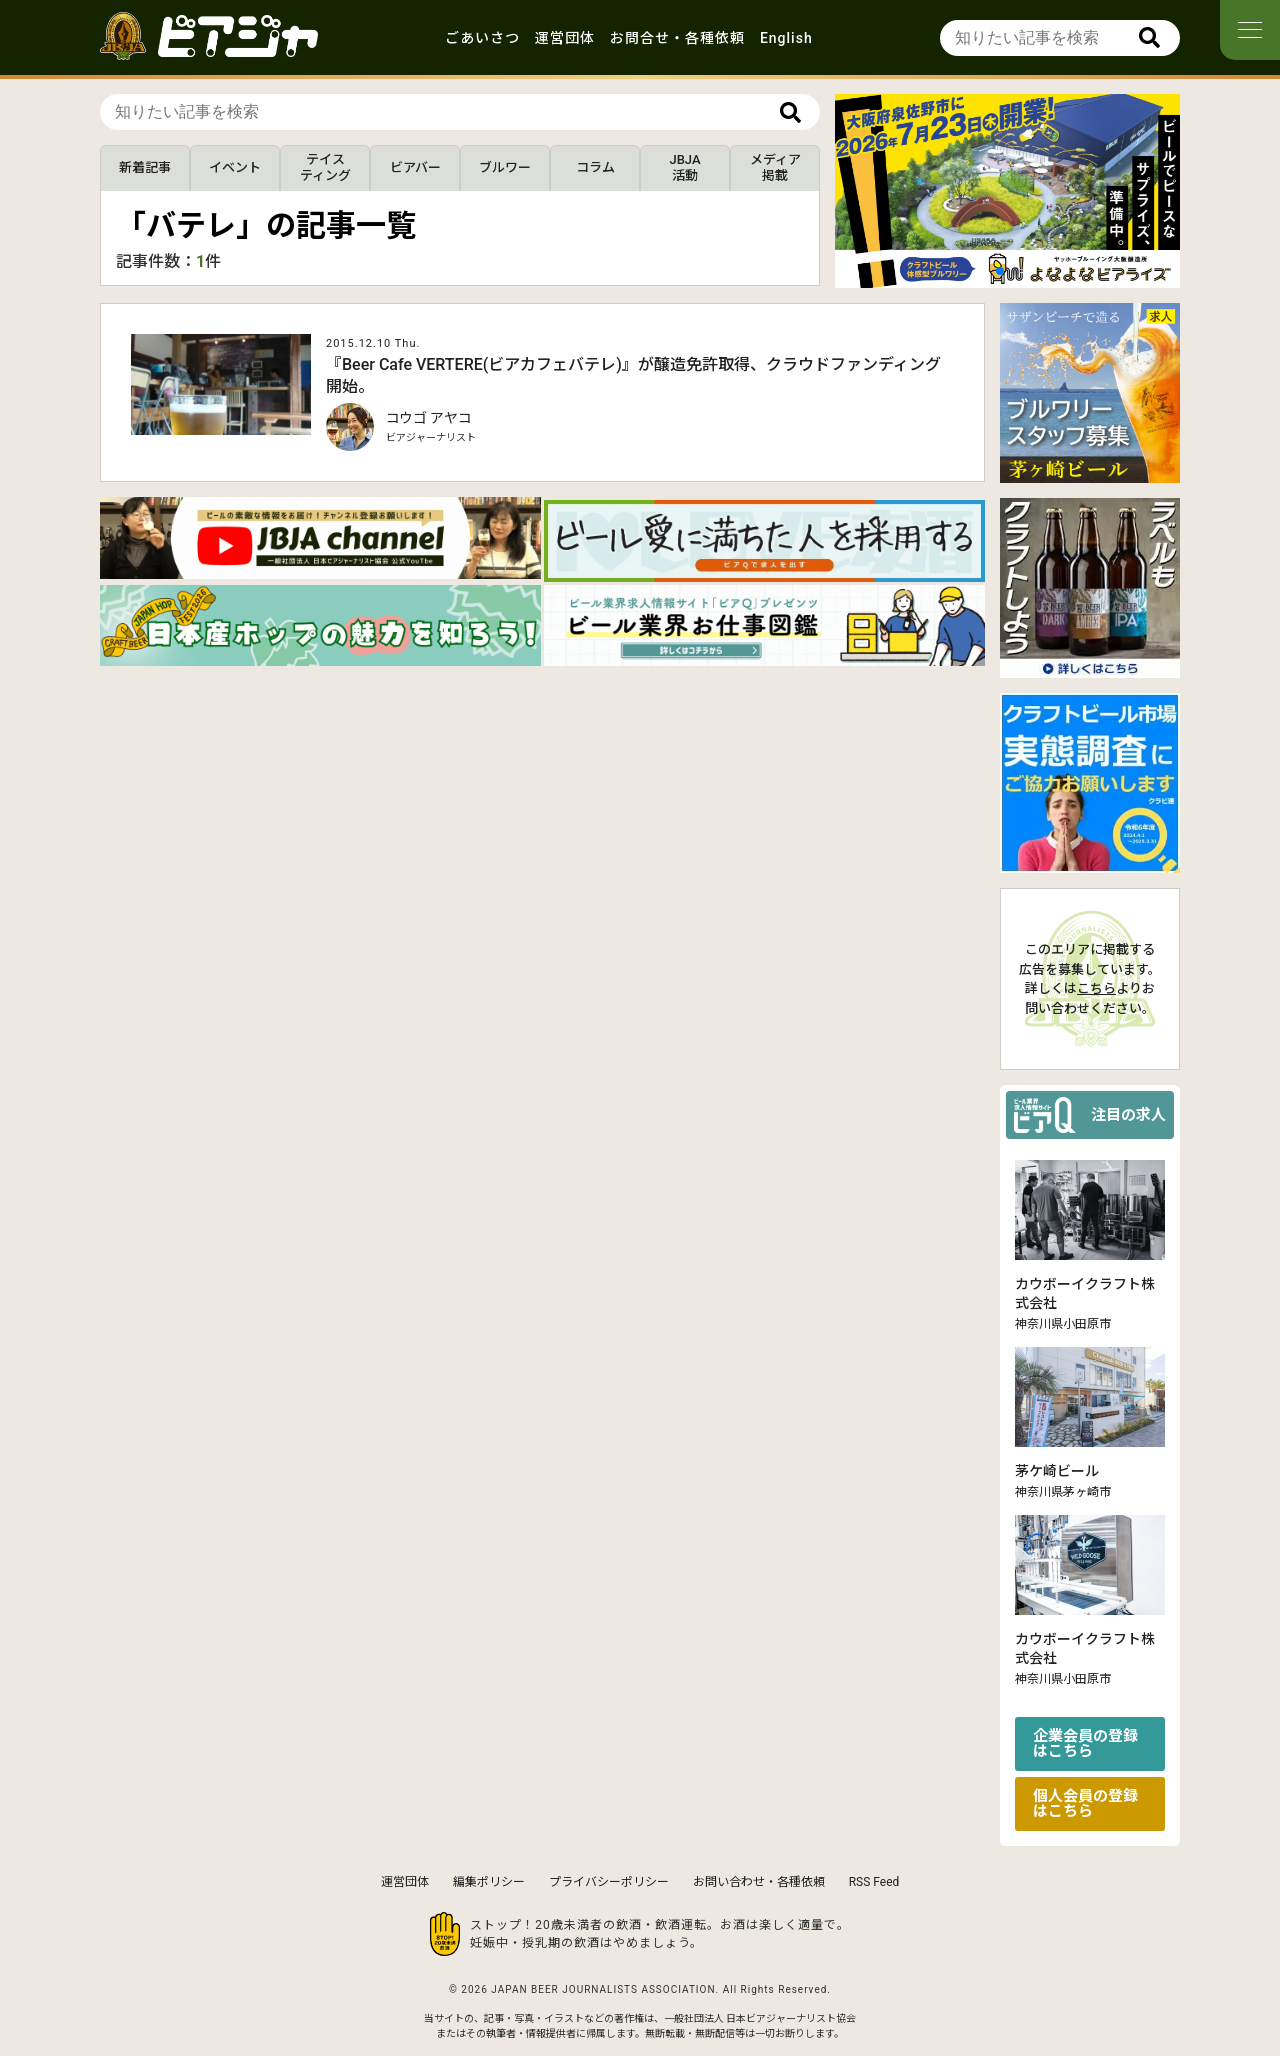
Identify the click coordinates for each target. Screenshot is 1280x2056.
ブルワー (505, 167)
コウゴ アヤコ (429, 418)
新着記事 (145, 167)
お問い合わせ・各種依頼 (759, 1882)
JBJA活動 (684, 167)
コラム (595, 167)
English (786, 38)
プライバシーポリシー (609, 1882)
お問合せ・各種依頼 (677, 38)
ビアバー (415, 167)
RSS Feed (874, 1882)
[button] (1000, 271)
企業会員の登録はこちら (1085, 1743)
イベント (235, 167)
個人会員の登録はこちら (1085, 1803)
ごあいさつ (482, 38)
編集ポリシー (489, 1882)
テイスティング (325, 167)
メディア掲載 (775, 167)
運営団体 (565, 38)
